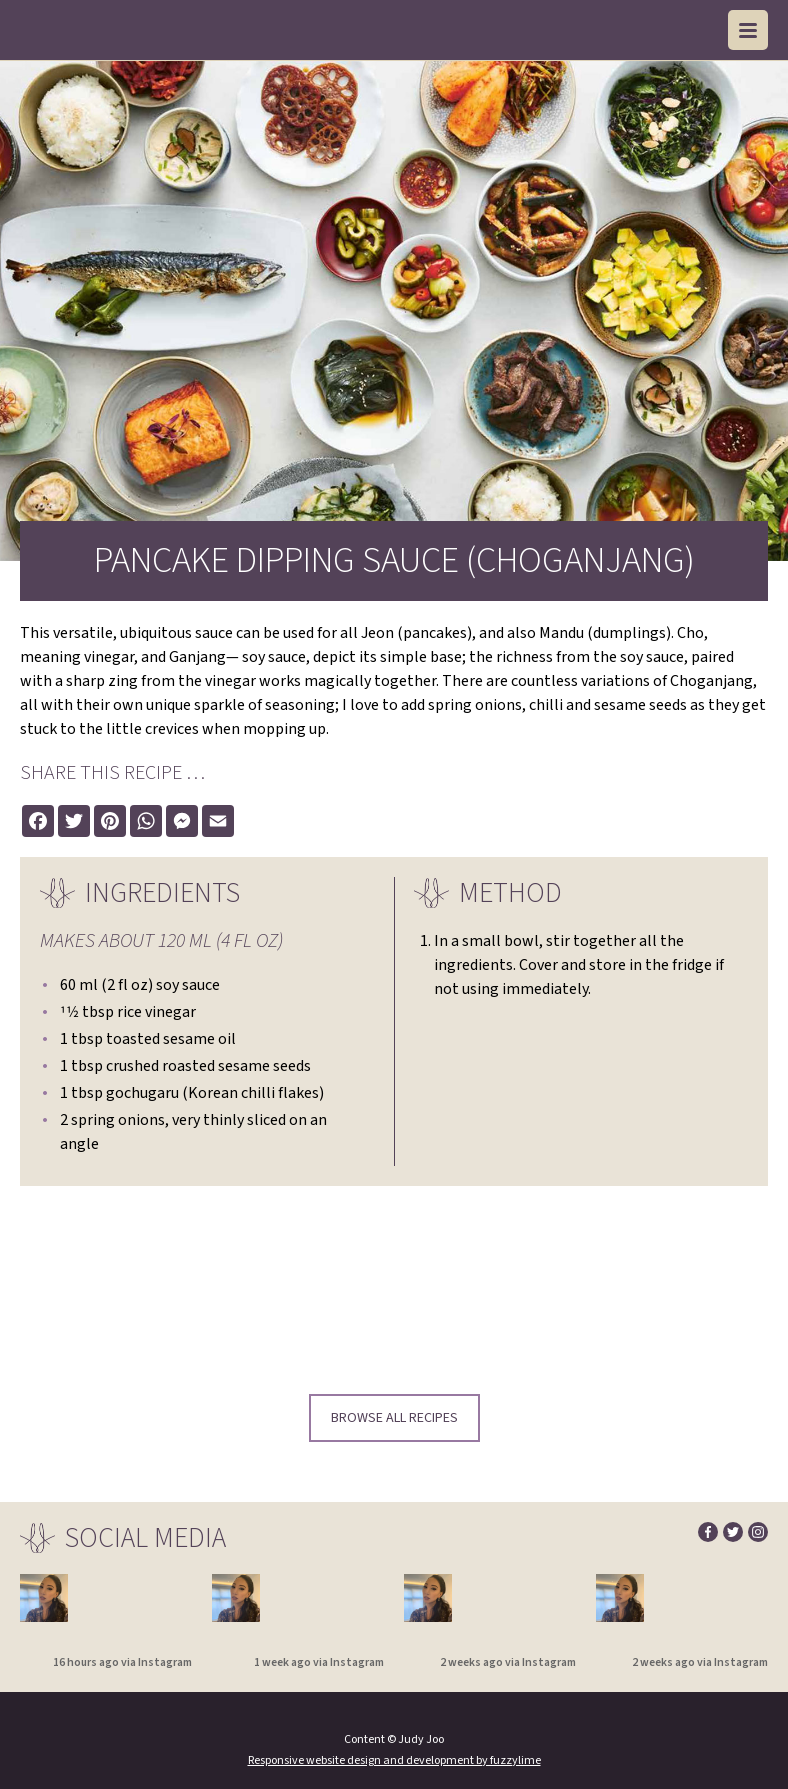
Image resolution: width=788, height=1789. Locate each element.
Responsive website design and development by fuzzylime (394, 1760)
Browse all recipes (394, 1418)
